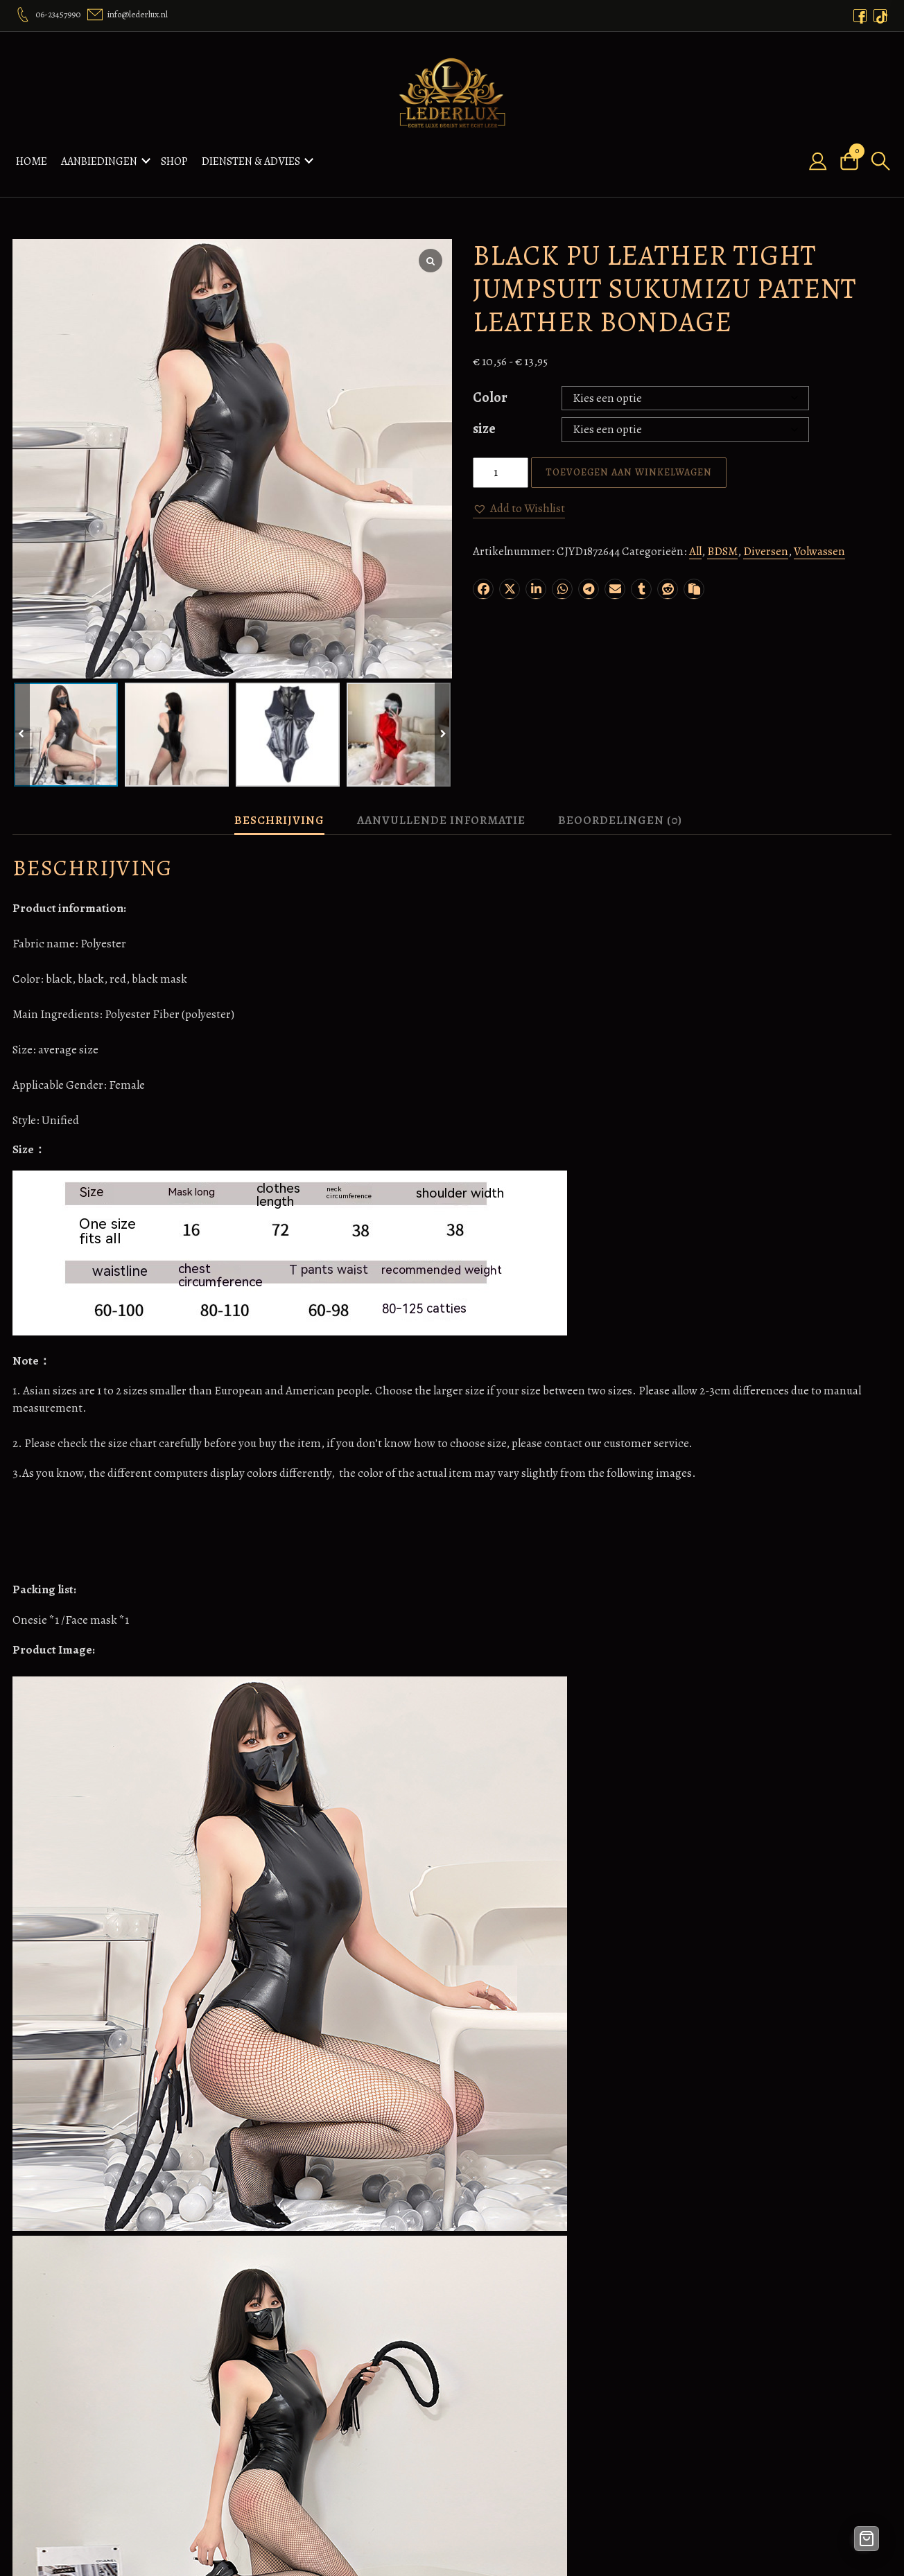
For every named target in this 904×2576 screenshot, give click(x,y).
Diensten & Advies (251, 156)
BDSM (722, 542)
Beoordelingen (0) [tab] (620, 810)
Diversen (765, 542)
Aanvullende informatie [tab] (441, 810)
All (695, 542)
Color (490, 387)
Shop (174, 156)
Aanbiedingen (99, 156)
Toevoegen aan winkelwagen (629, 461)
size (484, 418)
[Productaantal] (500, 462)
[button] (519, 498)
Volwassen (819, 542)
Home (31, 156)
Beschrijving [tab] (279, 810)
